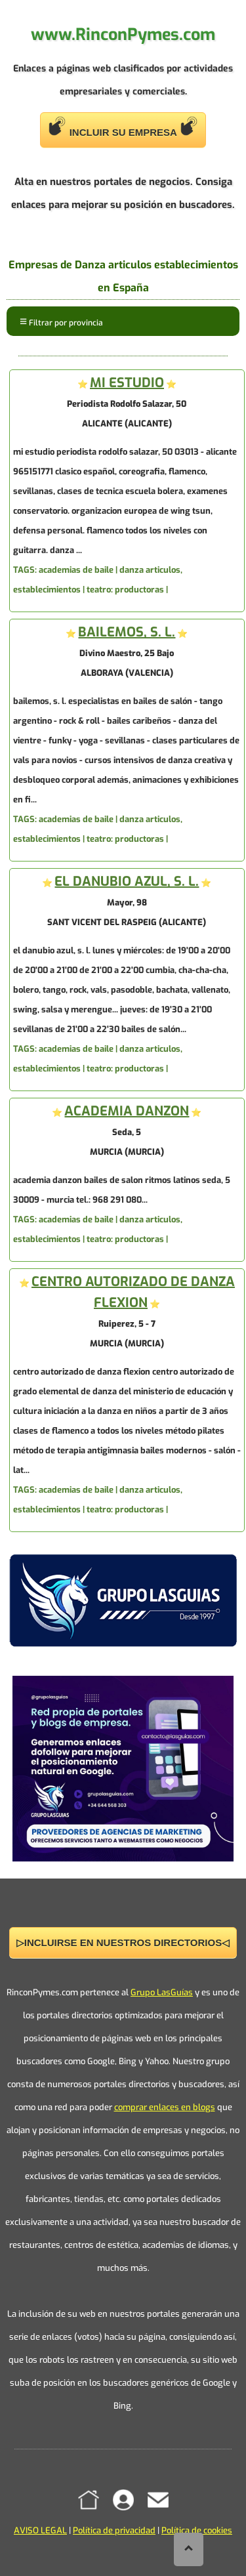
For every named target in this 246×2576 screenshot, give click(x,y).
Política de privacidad (114, 2530)
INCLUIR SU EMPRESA (123, 127)
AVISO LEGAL (40, 2530)
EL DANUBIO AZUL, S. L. (126, 881)
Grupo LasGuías (162, 1992)
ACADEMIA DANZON (126, 1111)
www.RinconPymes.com (123, 34)
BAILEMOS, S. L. (126, 632)
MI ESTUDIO (127, 383)
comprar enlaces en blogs (164, 2107)
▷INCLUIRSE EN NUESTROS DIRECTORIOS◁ (123, 1942)
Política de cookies (196, 2530)
